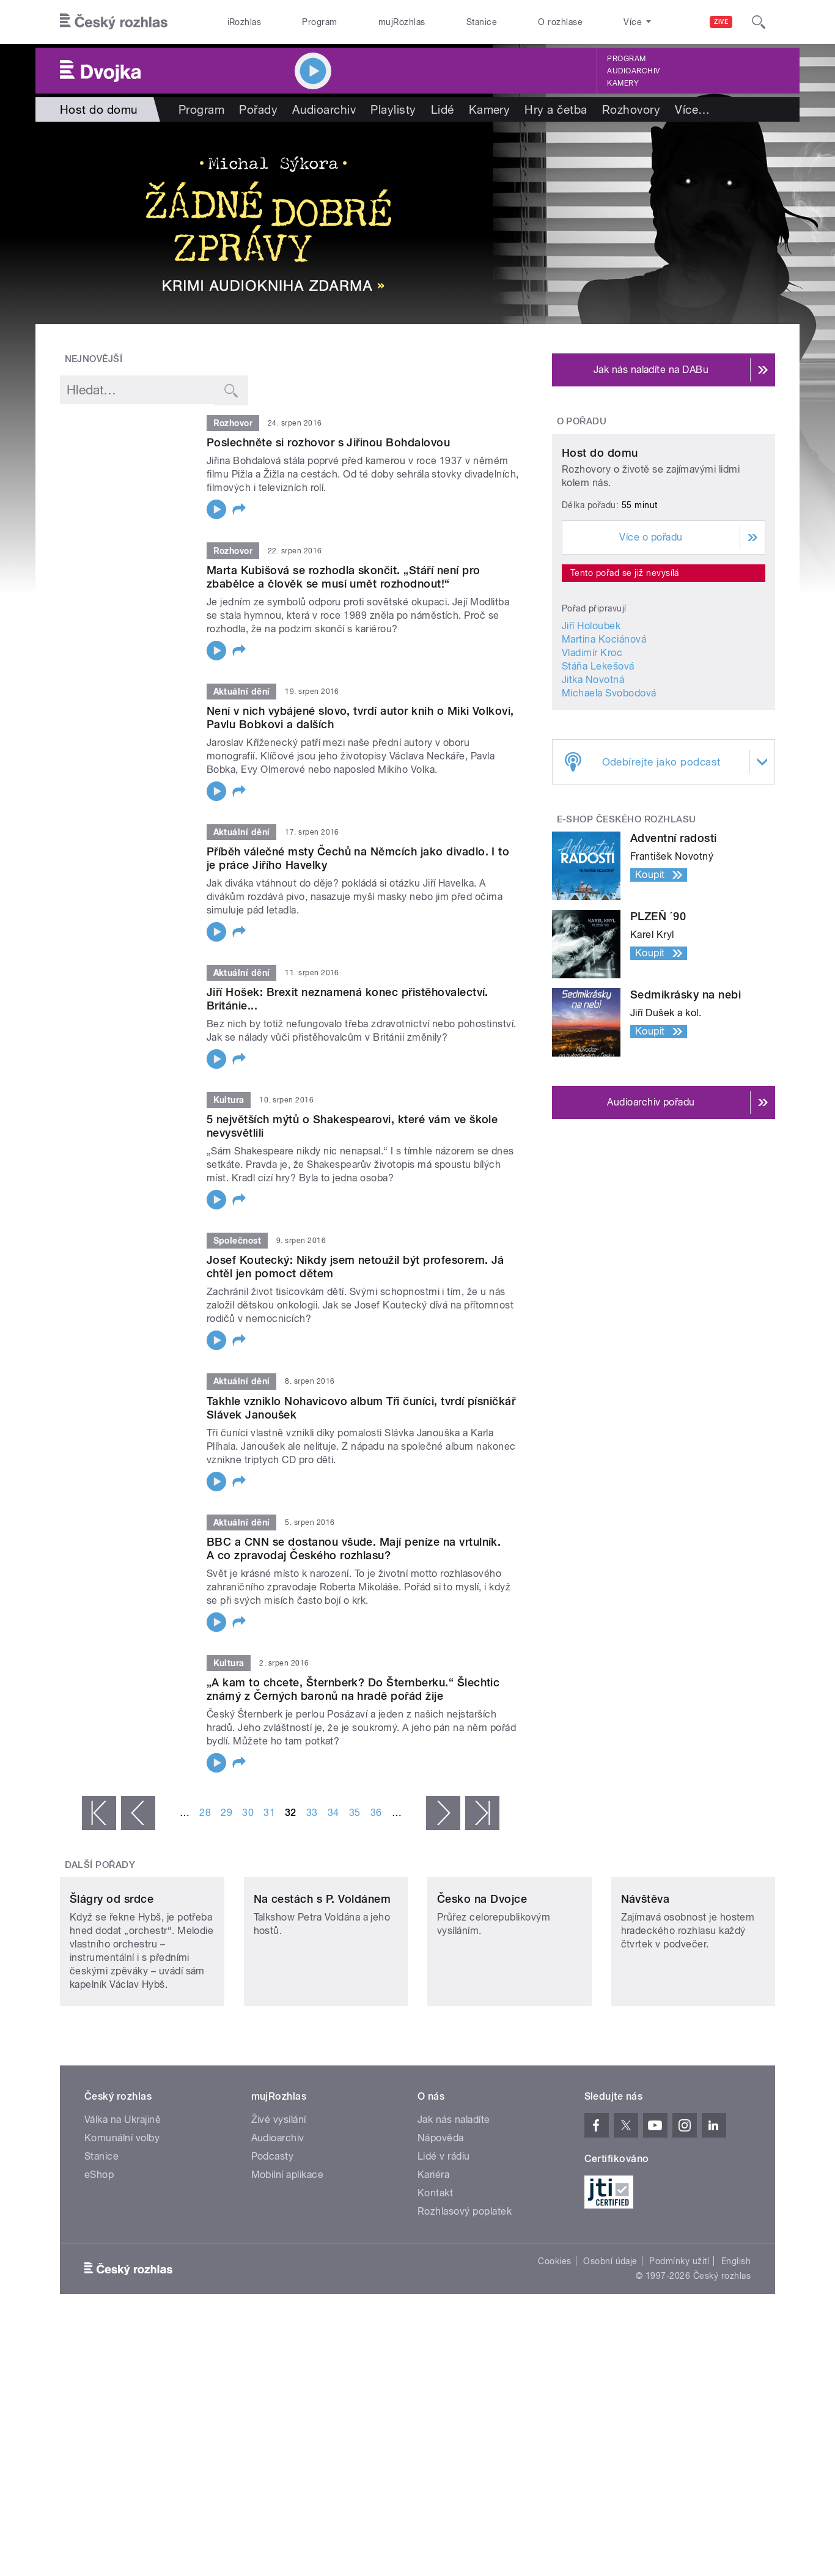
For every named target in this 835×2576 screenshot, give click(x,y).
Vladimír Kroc (592, 767)
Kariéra (433, 2256)
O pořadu (582, 421)
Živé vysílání (278, 2201)
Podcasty (272, 2237)
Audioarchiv (633, 71)
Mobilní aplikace (287, 2256)
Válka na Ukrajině (122, 2201)
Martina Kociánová (604, 753)
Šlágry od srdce (111, 1980)
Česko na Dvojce (482, 1980)
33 (312, 1812)
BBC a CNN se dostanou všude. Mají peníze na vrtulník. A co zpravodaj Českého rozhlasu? (354, 1548)
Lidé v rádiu (444, 2237)
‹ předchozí (138, 1813)
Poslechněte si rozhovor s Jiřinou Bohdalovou (328, 442)
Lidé (442, 109)
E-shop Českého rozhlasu (626, 933)
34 (333, 1812)
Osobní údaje (610, 2342)
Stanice (481, 22)
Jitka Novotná (593, 794)
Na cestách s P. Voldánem (322, 1980)
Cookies (554, 2342)
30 (248, 1812)
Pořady (258, 109)
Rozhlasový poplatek (465, 2292)
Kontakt (435, 2274)
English (736, 2342)
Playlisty (393, 109)
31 (269, 1812)
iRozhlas (244, 22)
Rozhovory (631, 109)
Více (692, 109)
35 (355, 1812)
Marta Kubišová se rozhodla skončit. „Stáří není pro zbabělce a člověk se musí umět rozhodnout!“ (343, 577)
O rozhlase (560, 22)
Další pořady (100, 1864)
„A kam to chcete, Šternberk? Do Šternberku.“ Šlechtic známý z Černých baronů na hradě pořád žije (353, 1689)
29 (226, 1812)
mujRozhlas (401, 22)
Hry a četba (555, 109)
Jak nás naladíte (454, 2201)
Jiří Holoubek (591, 740)
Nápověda (441, 2219)
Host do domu (600, 567)
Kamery (623, 83)
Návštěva (645, 1980)
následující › (443, 1813)
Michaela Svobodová (609, 807)
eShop (99, 2256)
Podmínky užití (679, 2342)
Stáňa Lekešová (598, 780)
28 (205, 1812)
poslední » (482, 1813)
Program (319, 22)
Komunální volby (122, 2219)
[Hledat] (758, 22)
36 (376, 1812)
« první (99, 1813)
